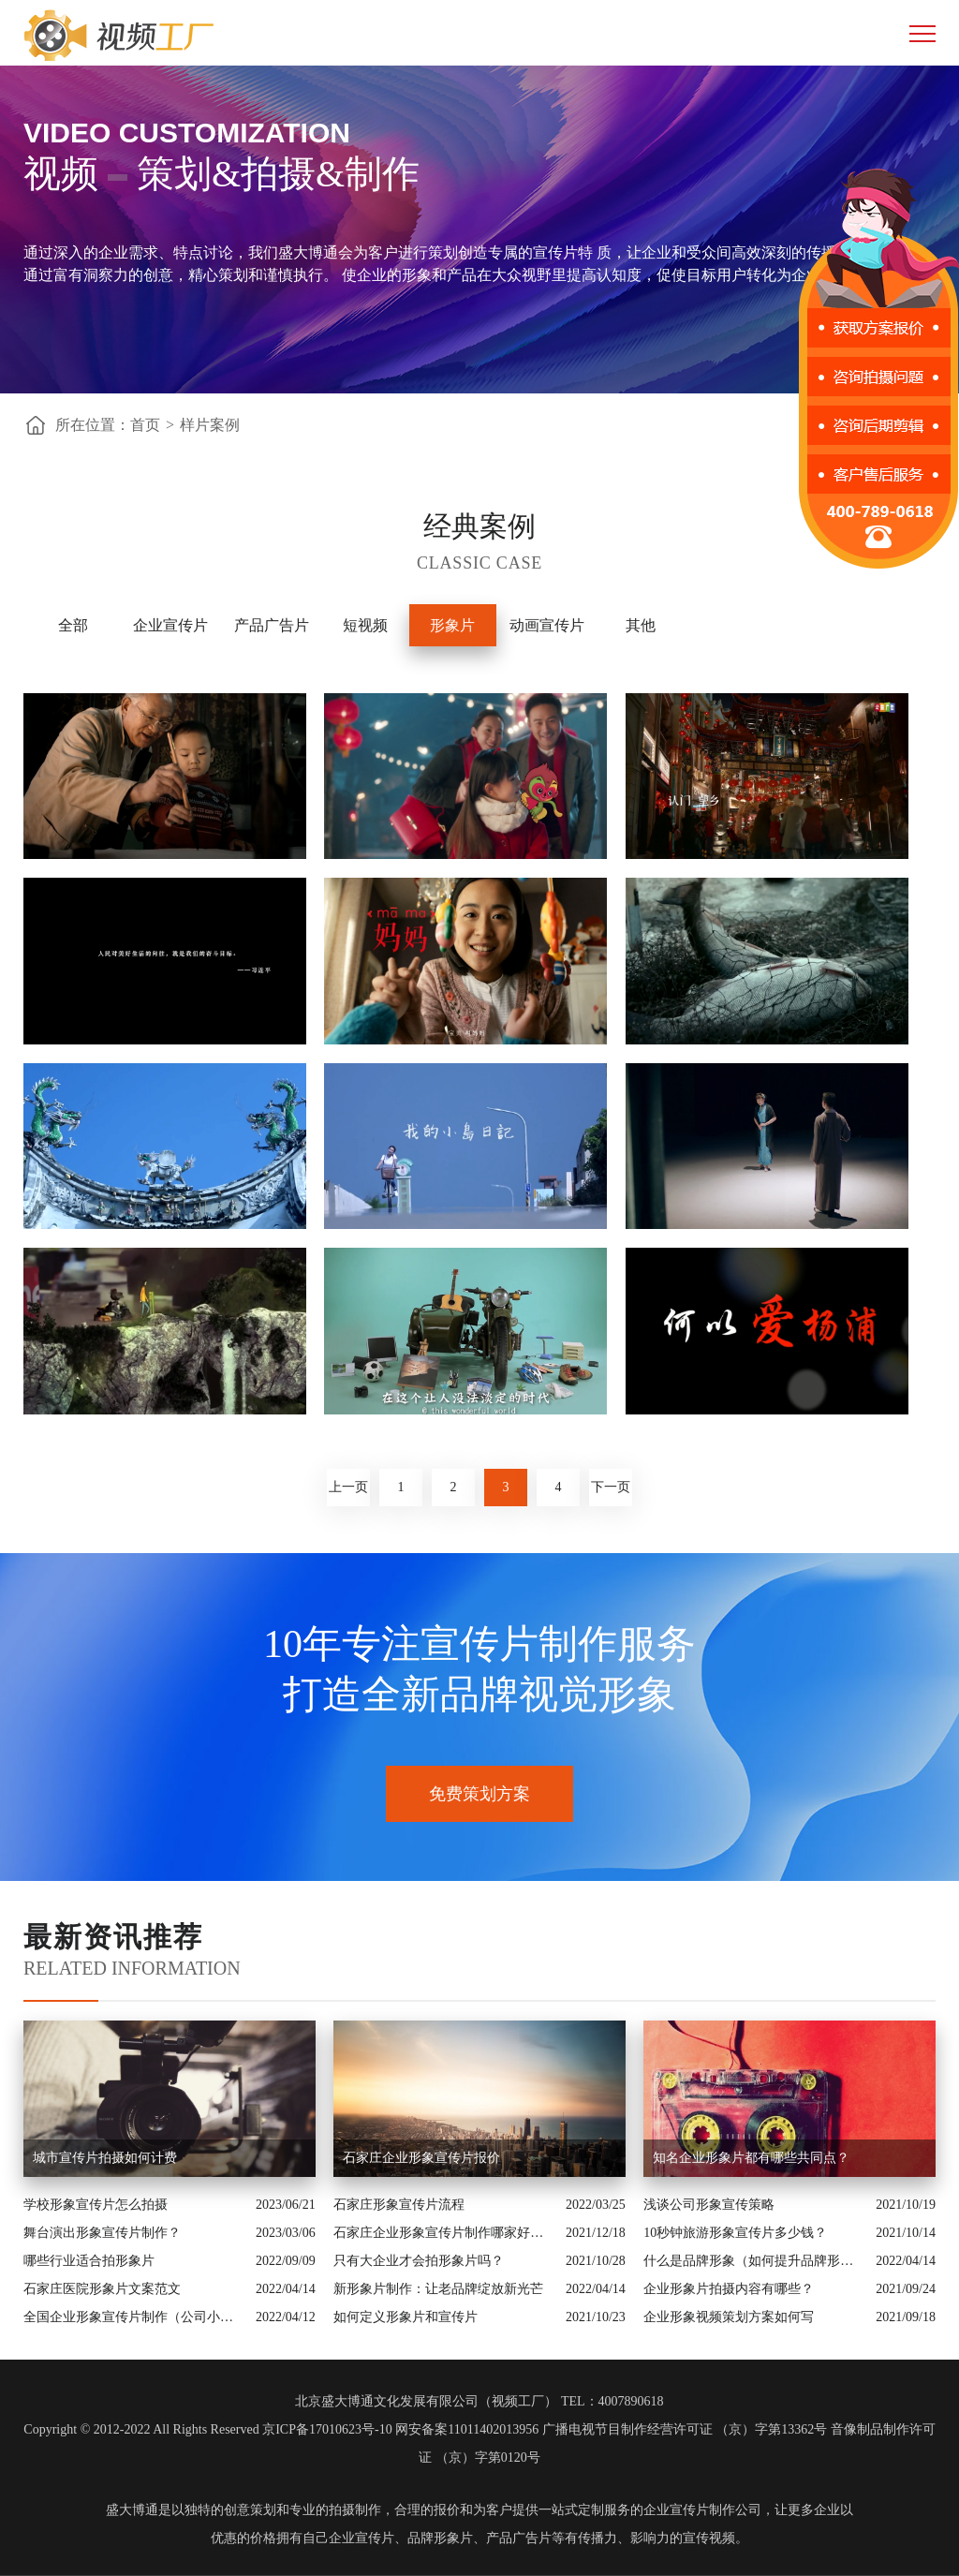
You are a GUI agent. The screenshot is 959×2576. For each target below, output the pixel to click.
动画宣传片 (546, 625)
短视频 (365, 625)
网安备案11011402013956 (467, 2429)
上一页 (348, 1487)
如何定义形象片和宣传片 (407, 2317)
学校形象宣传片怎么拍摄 (95, 2205)
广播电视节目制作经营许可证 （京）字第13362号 (685, 2429)
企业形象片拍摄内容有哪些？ (728, 2289)
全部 (73, 625)
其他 (641, 625)
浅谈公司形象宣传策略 (709, 2205)
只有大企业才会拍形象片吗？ (418, 2261)
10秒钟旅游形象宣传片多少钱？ (735, 2233)
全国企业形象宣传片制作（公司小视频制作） (134, 2317)
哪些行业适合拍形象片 (89, 2261)
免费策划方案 (479, 1793)
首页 (145, 425)
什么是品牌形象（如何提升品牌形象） (754, 2261)
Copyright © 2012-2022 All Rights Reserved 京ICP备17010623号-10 (207, 2429)
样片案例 (210, 425)
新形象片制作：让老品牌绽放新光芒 (438, 2289)
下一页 (610, 1487)
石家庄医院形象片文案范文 (102, 2289)
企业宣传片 (170, 625)
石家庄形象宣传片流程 (399, 2205)
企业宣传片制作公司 (702, 2510)
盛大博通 (132, 2510)
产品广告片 (271, 625)
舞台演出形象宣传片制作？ (102, 2233)
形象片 (452, 625)
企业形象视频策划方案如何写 (728, 2317)
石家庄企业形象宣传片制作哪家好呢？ (444, 2233)
